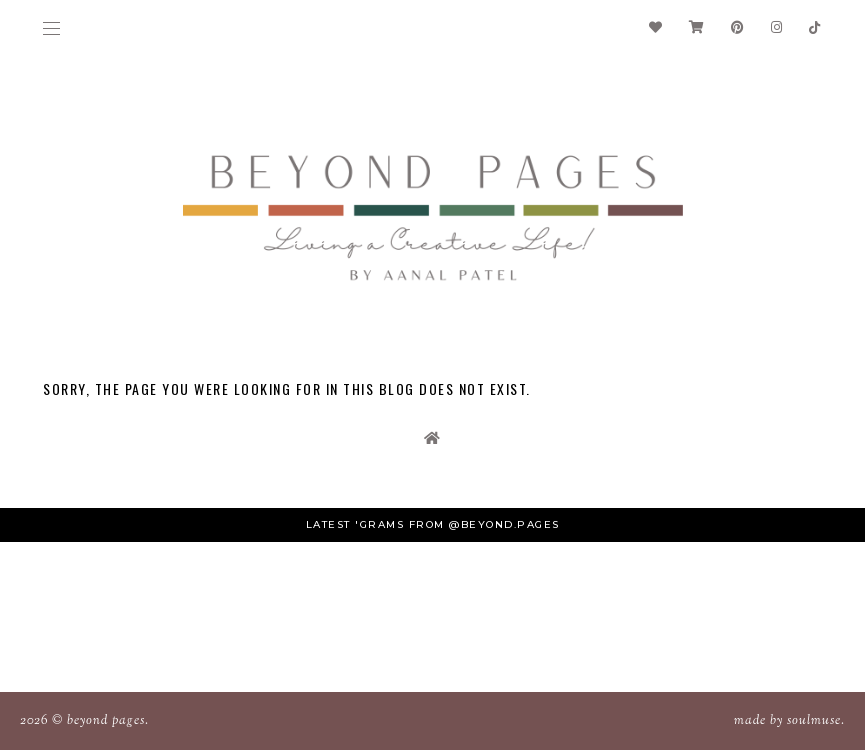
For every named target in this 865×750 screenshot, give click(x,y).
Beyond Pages (106, 721)
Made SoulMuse (787, 721)
